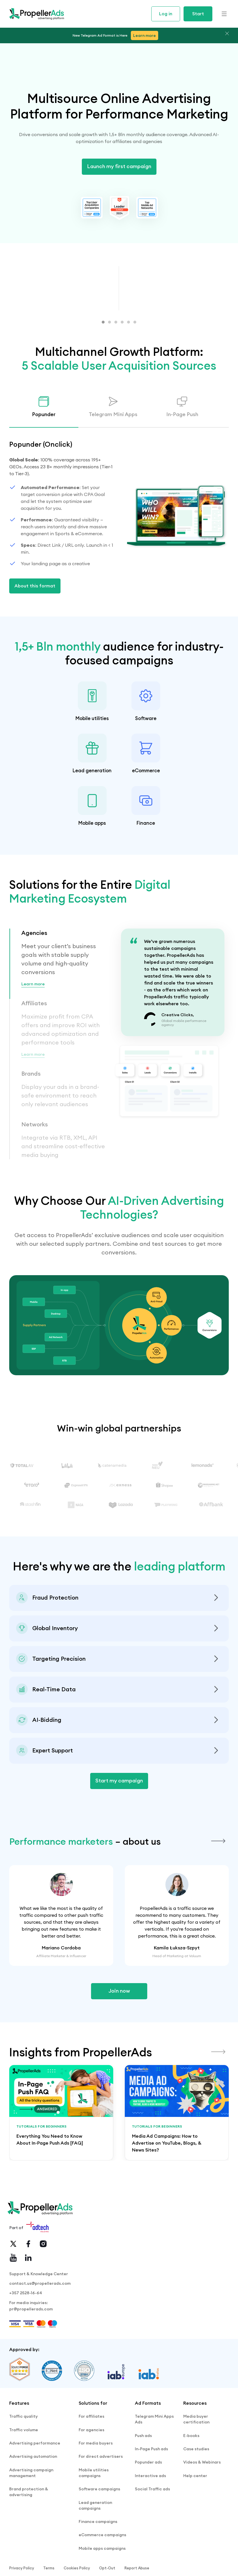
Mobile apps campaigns (102, 2570)
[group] (61, 2157)
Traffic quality (23, 2465)
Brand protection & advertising (28, 2525)
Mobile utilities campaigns (94, 2509)
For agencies (91, 2475)
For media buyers (96, 2485)
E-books (191, 2481)
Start (198, 13)
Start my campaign (119, 1806)
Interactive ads (150, 2512)
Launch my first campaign (119, 166)
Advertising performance (34, 2485)
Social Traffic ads (152, 2522)
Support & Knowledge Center (38, 2318)
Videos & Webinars (202, 2501)
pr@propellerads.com (31, 2357)
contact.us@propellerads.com (40, 2329)
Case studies (196, 2491)
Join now (119, 2035)
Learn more (34, 1009)
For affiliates (91, 2465)
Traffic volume (23, 2475)
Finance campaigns (98, 2549)
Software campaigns (99, 2522)
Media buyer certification (196, 2467)
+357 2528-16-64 (25, 2340)
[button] (103, 322)
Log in (165, 13)
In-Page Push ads (151, 2491)
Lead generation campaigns (95, 2535)
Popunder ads (148, 2501)
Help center (195, 2512)
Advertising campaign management (31, 2509)
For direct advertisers (101, 2496)
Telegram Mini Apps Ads (154, 2467)
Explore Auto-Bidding (37, 1751)
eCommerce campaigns (102, 2559)
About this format (34, 586)
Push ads (143, 2481)
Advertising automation (33, 2496)
